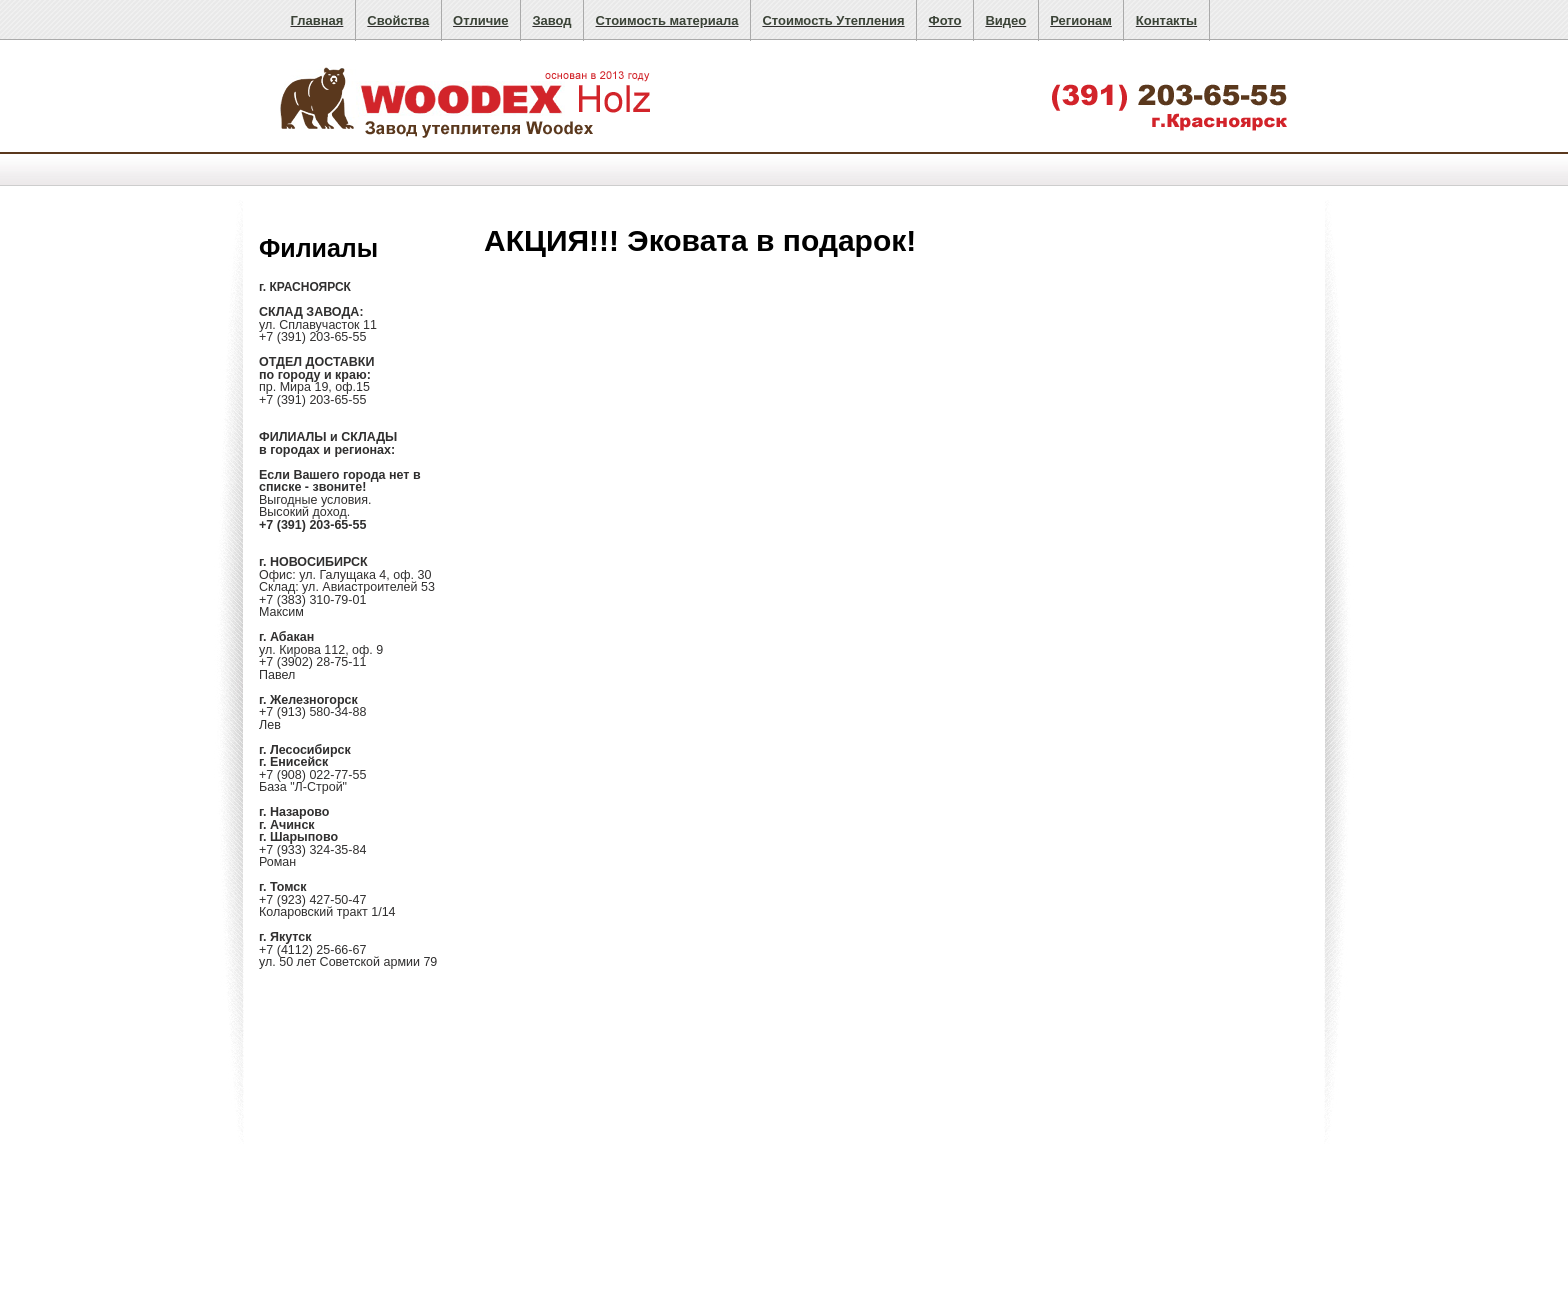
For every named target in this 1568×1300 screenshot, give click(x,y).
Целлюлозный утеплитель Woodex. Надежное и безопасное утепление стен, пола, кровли (468, 99)
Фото (945, 20)
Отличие (480, 20)
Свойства (398, 20)
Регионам (1081, 20)
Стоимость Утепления (833, 20)
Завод (551, 20)
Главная (316, 20)
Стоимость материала (667, 20)
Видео (1005, 20)
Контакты (1166, 20)
